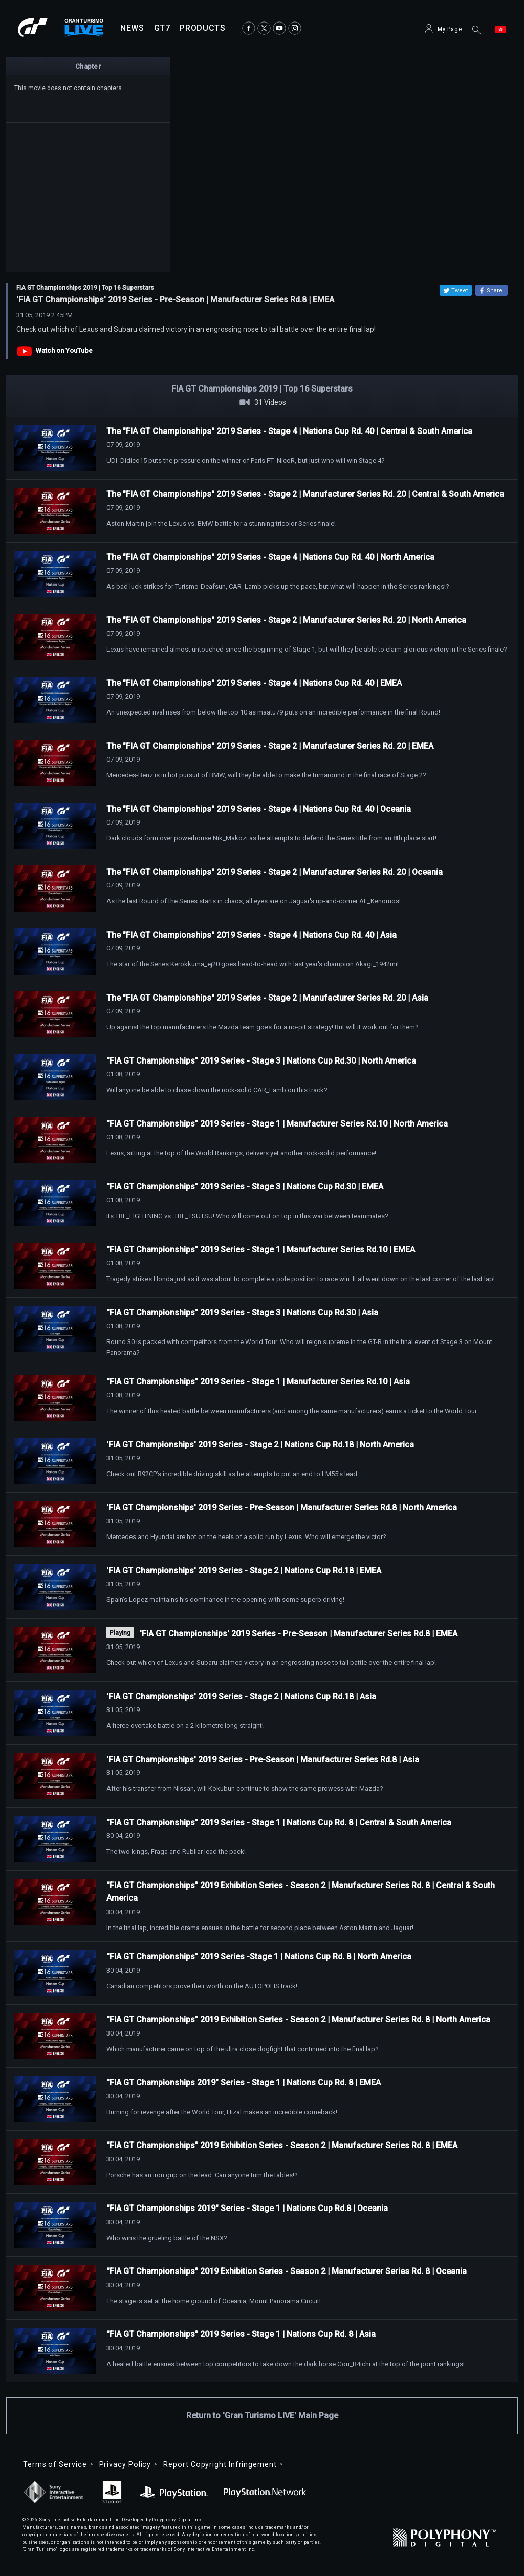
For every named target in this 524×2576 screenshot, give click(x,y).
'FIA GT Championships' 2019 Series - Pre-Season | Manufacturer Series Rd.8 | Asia (262, 1759)
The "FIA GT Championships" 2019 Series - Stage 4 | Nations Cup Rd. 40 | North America (270, 557)
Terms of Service (55, 2464)
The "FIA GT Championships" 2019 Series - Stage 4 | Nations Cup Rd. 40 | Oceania (258, 809)
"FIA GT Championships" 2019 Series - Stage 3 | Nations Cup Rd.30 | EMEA (244, 1187)
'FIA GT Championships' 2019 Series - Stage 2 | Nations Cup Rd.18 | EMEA (243, 1570)
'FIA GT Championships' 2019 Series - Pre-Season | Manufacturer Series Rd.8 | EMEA (298, 1633)
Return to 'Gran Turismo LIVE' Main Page (262, 2415)
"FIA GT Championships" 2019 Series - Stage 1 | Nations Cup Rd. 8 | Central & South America (278, 1822)
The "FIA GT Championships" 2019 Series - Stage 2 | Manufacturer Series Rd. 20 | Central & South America (305, 494)
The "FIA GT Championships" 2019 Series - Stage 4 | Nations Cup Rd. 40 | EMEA (254, 683)
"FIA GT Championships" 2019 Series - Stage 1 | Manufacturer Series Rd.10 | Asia (258, 1382)
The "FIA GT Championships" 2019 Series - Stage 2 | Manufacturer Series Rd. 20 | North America (286, 620)
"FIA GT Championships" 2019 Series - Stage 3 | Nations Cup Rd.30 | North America (261, 1061)
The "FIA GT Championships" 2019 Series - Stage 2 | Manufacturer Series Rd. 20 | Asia (267, 998)
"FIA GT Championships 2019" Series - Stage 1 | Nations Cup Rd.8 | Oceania (247, 2208)
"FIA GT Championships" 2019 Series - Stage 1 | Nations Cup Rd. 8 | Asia (241, 2334)
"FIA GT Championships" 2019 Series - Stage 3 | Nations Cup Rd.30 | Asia (242, 1312)
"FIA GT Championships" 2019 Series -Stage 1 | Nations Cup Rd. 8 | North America (258, 1956)
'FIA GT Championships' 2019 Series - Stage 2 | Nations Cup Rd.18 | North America (260, 1444)
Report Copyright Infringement (219, 2464)
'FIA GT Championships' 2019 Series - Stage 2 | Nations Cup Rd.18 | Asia (241, 1696)
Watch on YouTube (64, 350)
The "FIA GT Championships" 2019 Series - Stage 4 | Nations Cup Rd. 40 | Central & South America (289, 431)
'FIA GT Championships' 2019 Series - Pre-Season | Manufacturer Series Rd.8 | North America (281, 1507)
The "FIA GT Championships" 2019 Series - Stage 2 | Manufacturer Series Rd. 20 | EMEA (269, 746)
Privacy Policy (125, 2464)
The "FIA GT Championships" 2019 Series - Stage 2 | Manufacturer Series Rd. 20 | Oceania (274, 872)
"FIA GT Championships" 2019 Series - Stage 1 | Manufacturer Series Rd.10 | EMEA (260, 1249)
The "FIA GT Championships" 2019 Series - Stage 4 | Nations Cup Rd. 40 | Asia (251, 935)
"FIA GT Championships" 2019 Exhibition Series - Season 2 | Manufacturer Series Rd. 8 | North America (298, 2019)
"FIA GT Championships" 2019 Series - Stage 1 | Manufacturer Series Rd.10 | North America (277, 1124)
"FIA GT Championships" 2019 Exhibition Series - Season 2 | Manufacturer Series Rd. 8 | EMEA (281, 2145)
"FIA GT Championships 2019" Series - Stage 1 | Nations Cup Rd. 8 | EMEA (243, 2082)
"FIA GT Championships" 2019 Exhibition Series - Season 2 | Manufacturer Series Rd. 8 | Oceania (286, 2271)
